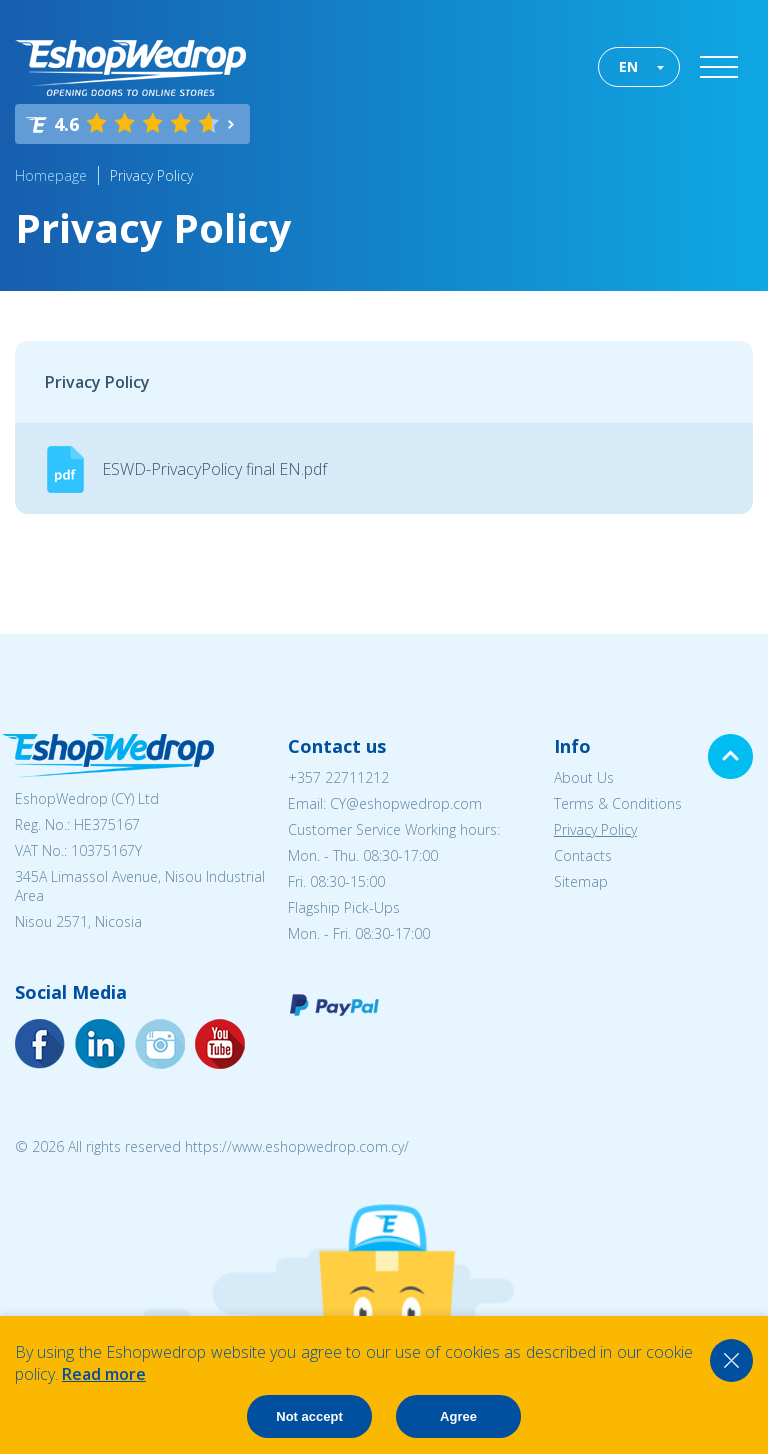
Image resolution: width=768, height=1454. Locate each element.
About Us (584, 777)
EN (628, 66)
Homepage (51, 175)
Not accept (309, 1416)
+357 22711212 (338, 777)
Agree (458, 1416)
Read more (104, 1374)
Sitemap (581, 881)
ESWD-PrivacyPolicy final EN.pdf (214, 469)
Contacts (583, 855)
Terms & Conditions (618, 803)
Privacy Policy (151, 175)
